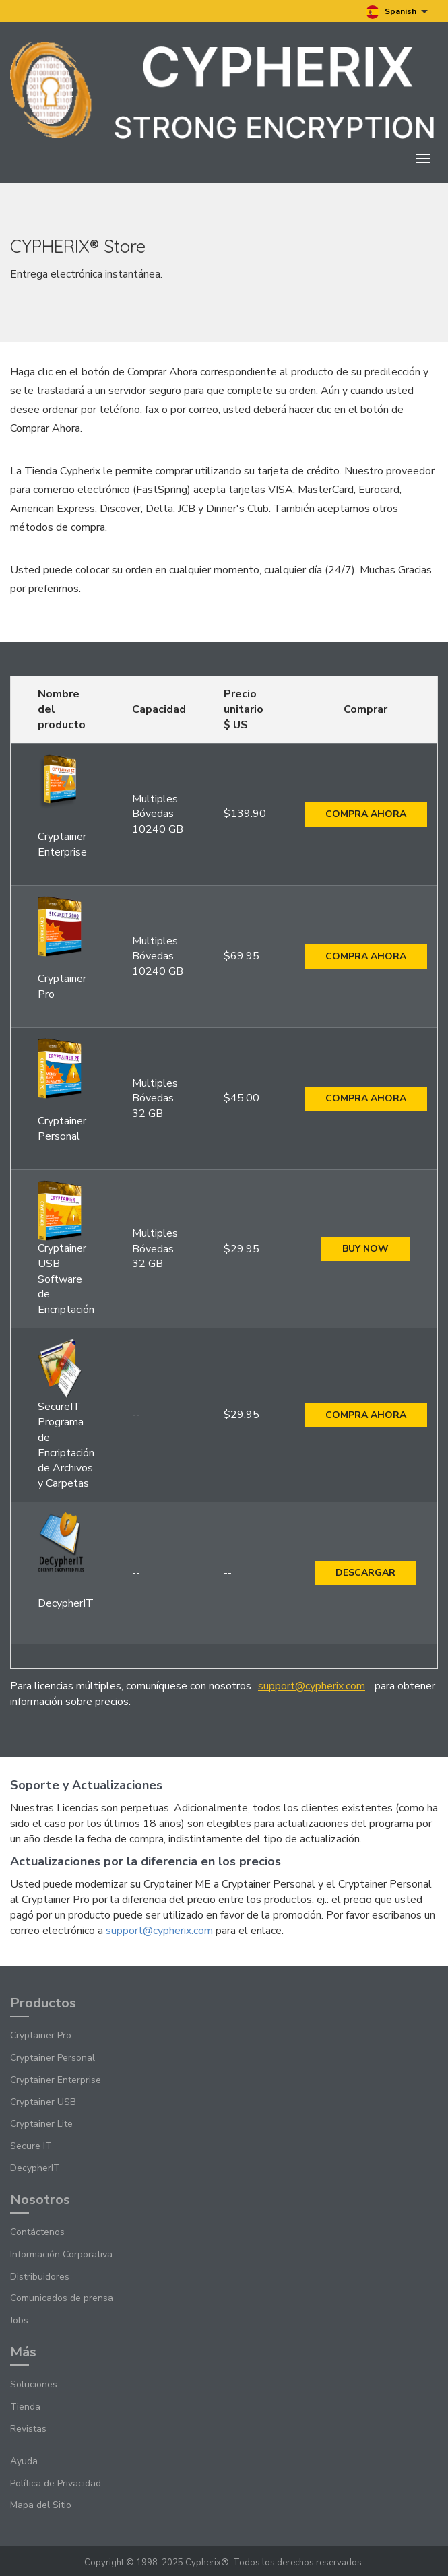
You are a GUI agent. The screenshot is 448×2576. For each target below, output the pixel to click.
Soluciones (33, 2384)
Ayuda (24, 2461)
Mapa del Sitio (40, 2505)
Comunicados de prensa (61, 2298)
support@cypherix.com (311, 1686)
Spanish (397, 12)
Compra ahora (365, 814)
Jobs (19, 2320)
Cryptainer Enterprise (55, 2079)
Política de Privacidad (55, 2483)
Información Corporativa (61, 2254)
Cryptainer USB (43, 2102)
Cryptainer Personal (52, 2057)
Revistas (28, 2428)
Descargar (365, 1572)
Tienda (25, 2406)
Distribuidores (39, 2276)
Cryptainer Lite (41, 2123)
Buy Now (365, 1248)
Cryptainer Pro (40, 2035)
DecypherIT (35, 2168)
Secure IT (31, 2145)
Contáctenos (37, 2232)
